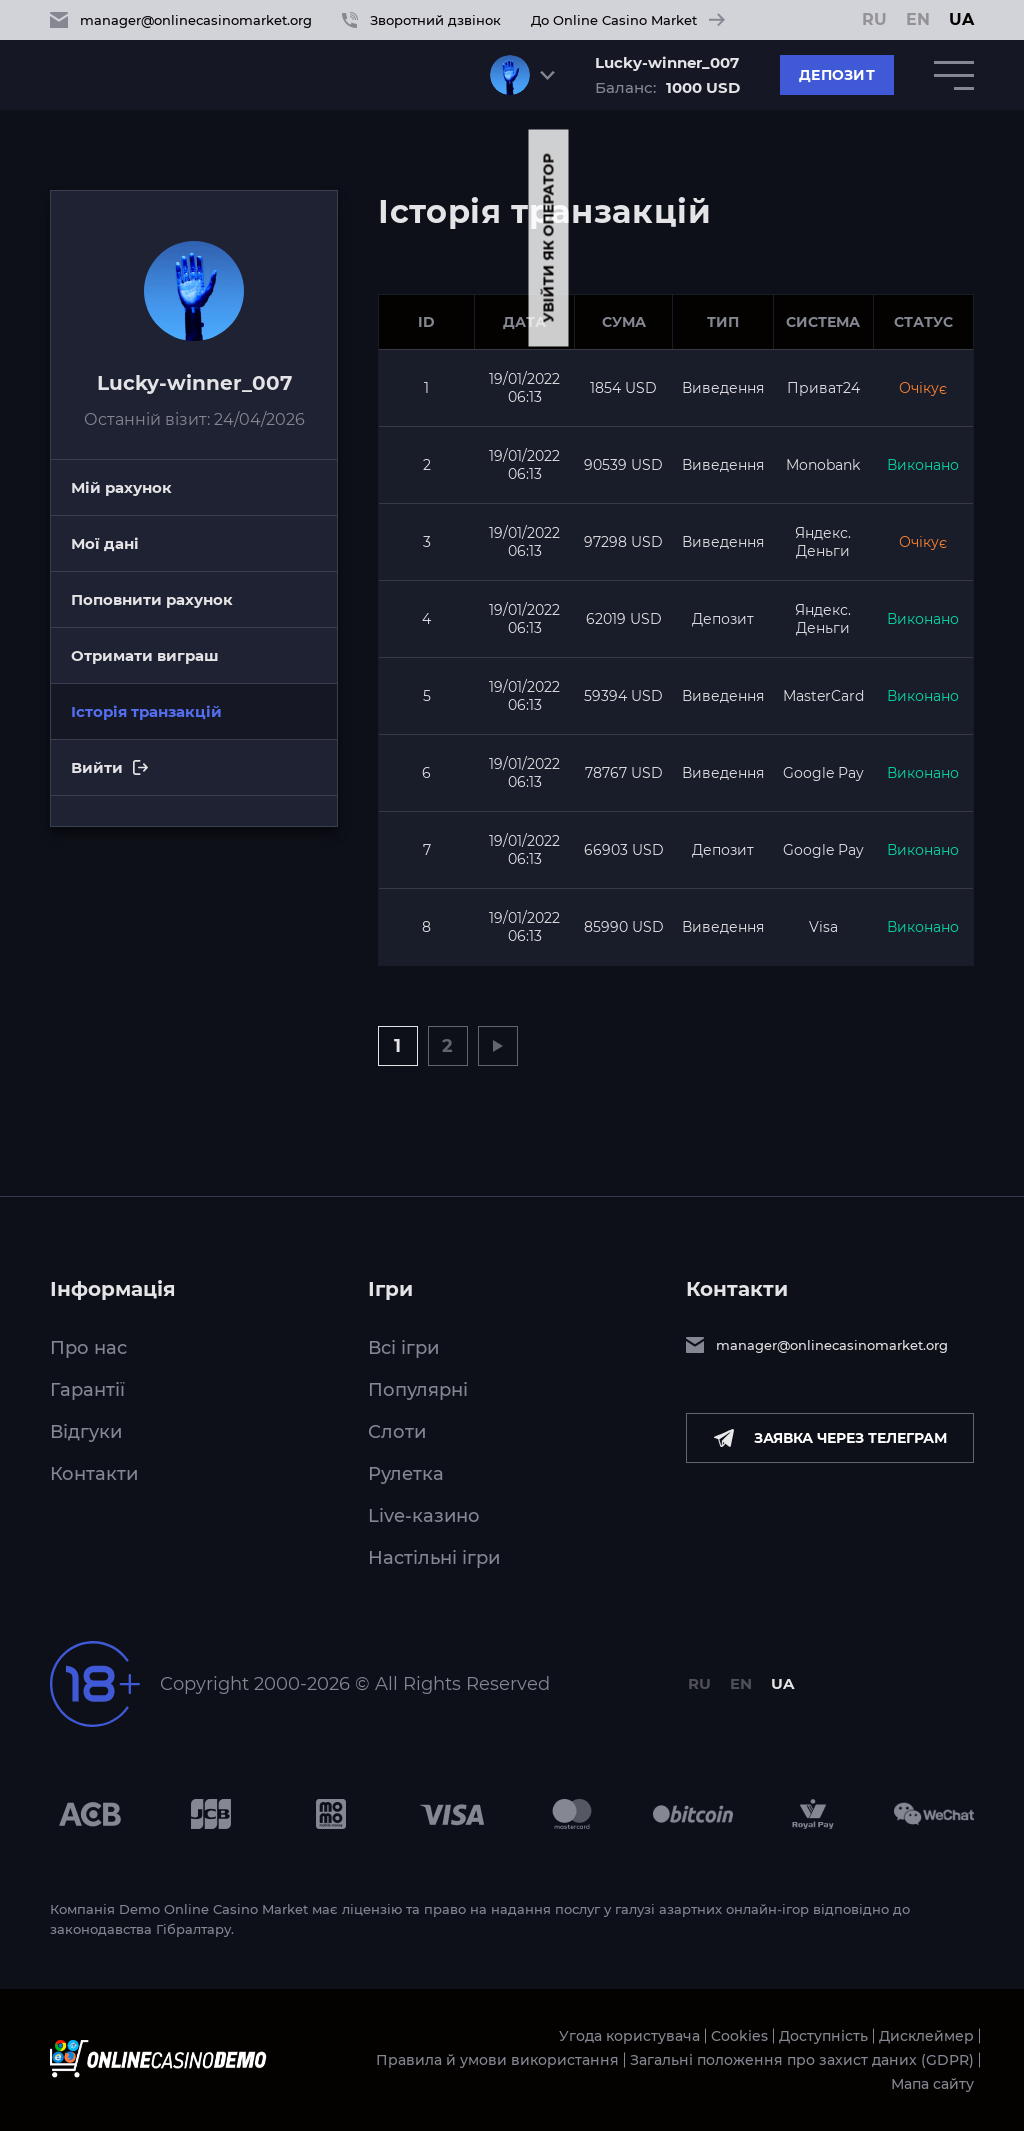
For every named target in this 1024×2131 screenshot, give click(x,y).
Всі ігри (403, 1348)
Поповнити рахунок (152, 599)
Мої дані (105, 543)
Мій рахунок (121, 487)
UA (961, 20)
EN (918, 20)
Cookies (739, 2036)
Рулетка (406, 1474)
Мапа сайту (932, 2084)
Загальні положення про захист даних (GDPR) (802, 2060)
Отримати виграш (145, 655)
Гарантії (87, 1390)
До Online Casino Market (628, 20)
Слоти (397, 1432)
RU (874, 20)
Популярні (418, 1390)
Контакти (94, 1474)
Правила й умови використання (497, 2060)
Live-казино (424, 1516)
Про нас (88, 1348)
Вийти (204, 777)
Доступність (823, 2036)
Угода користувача (629, 2036)
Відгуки (86, 1432)
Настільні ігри (434, 1558)
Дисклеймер (926, 2036)
